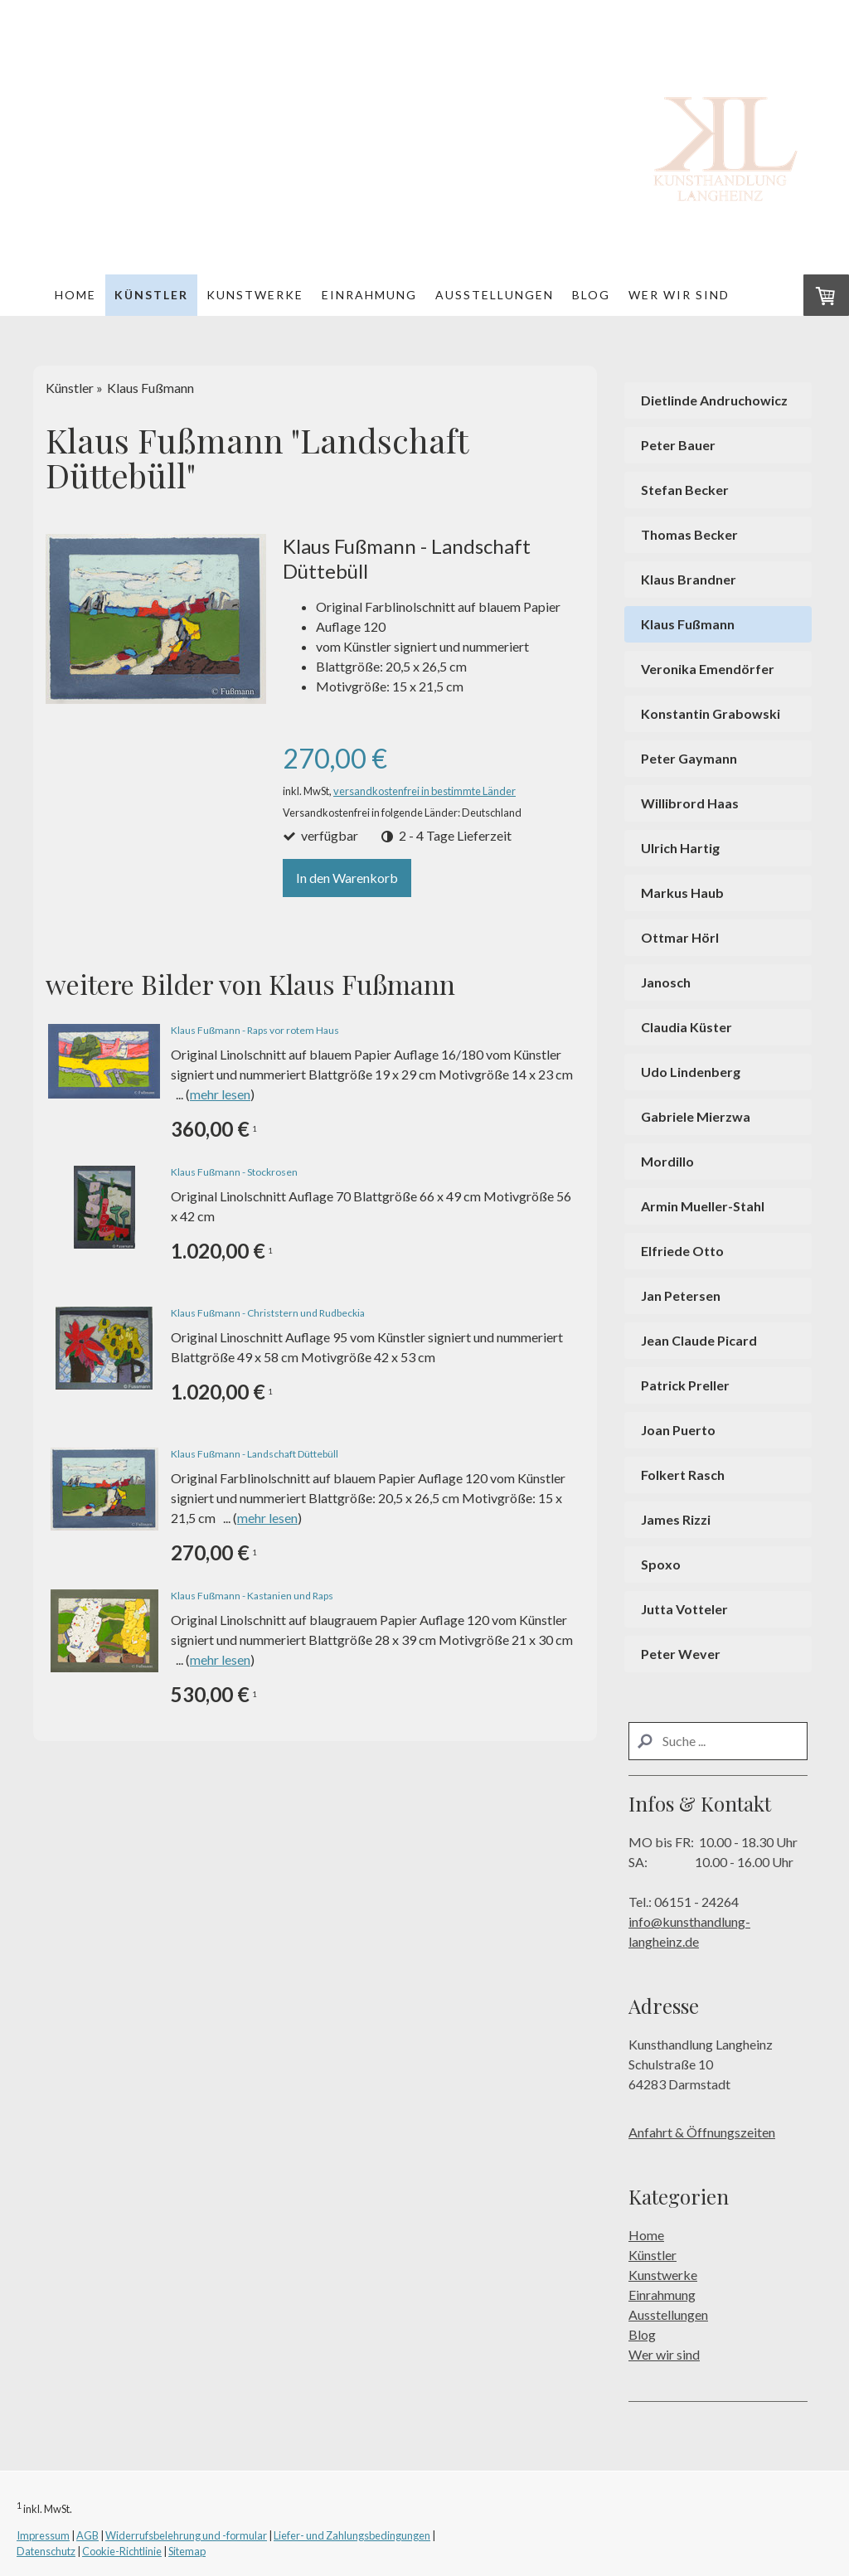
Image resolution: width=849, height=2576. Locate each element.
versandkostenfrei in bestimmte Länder (424, 791)
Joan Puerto (678, 1430)
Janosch (666, 982)
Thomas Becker (689, 534)
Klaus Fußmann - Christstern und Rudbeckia (268, 1313)
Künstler (151, 295)
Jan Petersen (680, 1295)
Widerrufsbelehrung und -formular (186, 2535)
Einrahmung (369, 295)
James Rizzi (676, 1519)
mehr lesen (220, 1094)
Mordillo (667, 1161)
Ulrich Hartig (680, 848)
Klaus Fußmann (688, 624)
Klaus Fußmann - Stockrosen (234, 1172)
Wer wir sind (679, 295)
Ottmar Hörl (680, 937)
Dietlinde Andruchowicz (714, 400)
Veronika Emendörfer (707, 669)
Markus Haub (682, 892)
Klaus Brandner (688, 579)
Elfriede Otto (682, 1251)
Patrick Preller (685, 1385)
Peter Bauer (678, 445)
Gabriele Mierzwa (695, 1116)
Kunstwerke (254, 295)
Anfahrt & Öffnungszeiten (701, 2132)
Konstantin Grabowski (710, 713)
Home (75, 295)
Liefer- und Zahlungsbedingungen (352, 2535)
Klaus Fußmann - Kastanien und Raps (252, 1595)
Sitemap (187, 2551)
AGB (87, 2535)
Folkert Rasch (683, 1474)
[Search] (718, 1741)
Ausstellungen (494, 295)
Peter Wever (680, 1654)
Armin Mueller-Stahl (702, 1206)
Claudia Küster (686, 1027)
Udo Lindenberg (690, 1071)
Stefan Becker (685, 489)
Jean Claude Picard (699, 1340)
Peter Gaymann (689, 758)
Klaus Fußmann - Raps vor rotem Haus (255, 1030)
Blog (591, 295)
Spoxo (661, 1564)
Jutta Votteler (684, 1609)
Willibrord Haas (690, 803)
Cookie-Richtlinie (122, 2551)
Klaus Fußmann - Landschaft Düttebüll (254, 1454)
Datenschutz (46, 2551)
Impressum (43, 2535)
